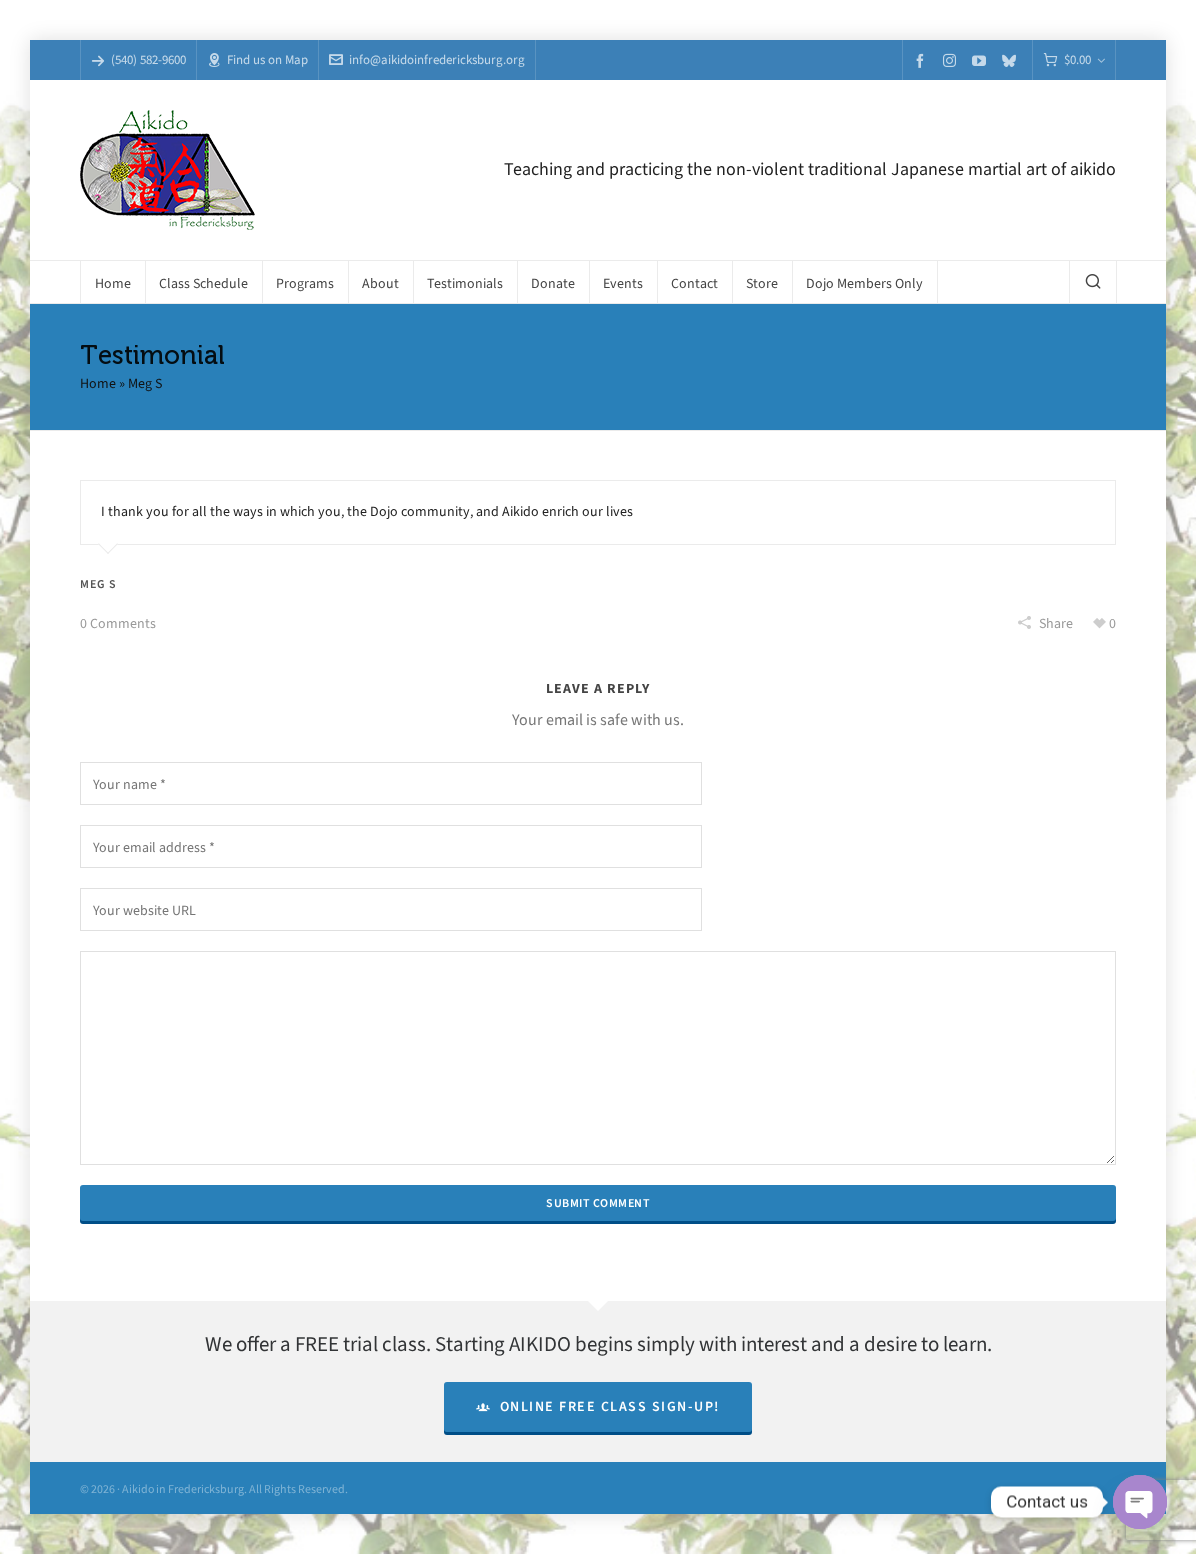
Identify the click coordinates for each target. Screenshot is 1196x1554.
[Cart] (1074, 60)
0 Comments (118, 623)
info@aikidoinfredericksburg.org (427, 59)
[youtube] (982, 60)
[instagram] (952, 60)
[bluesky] (1012, 60)
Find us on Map (257, 59)
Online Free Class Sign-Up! (598, 1406)
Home (98, 383)
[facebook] (923, 60)
